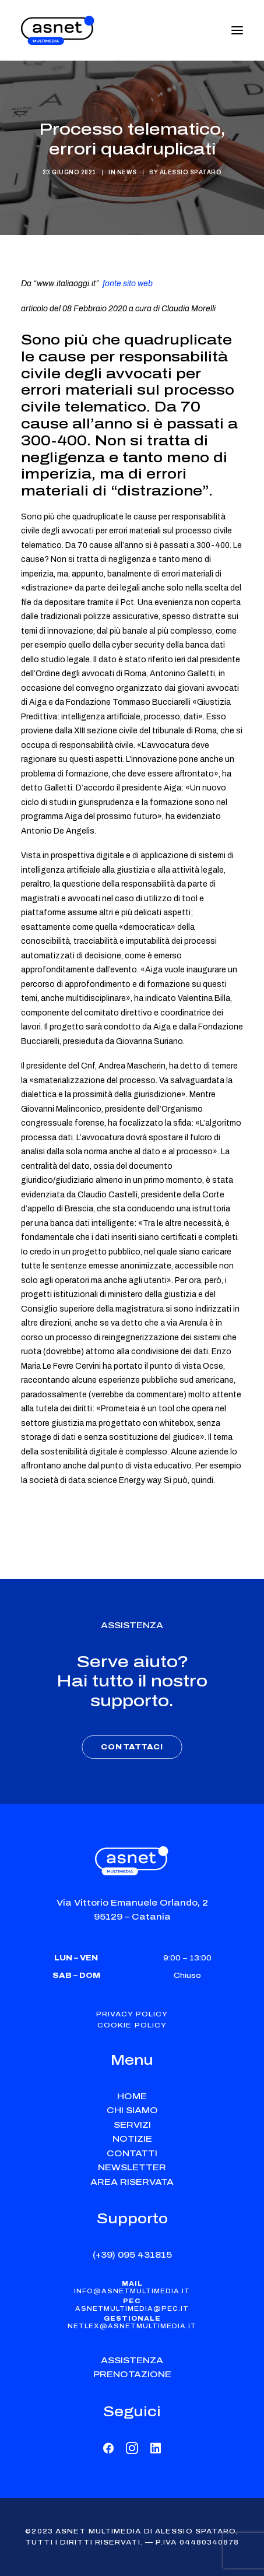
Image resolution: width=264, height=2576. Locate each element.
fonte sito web (128, 283)
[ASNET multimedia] (58, 30)
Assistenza (132, 2360)
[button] (237, 30)
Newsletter (132, 2167)
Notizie (132, 2139)
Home (132, 2096)
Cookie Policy (132, 2025)
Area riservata (132, 2182)
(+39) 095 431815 (132, 2255)
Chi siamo (132, 2110)
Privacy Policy (132, 2014)
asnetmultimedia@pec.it (132, 2309)
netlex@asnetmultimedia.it (132, 2326)
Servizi (132, 2125)
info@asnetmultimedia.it (132, 2291)
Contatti (132, 2153)
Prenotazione (132, 2374)
